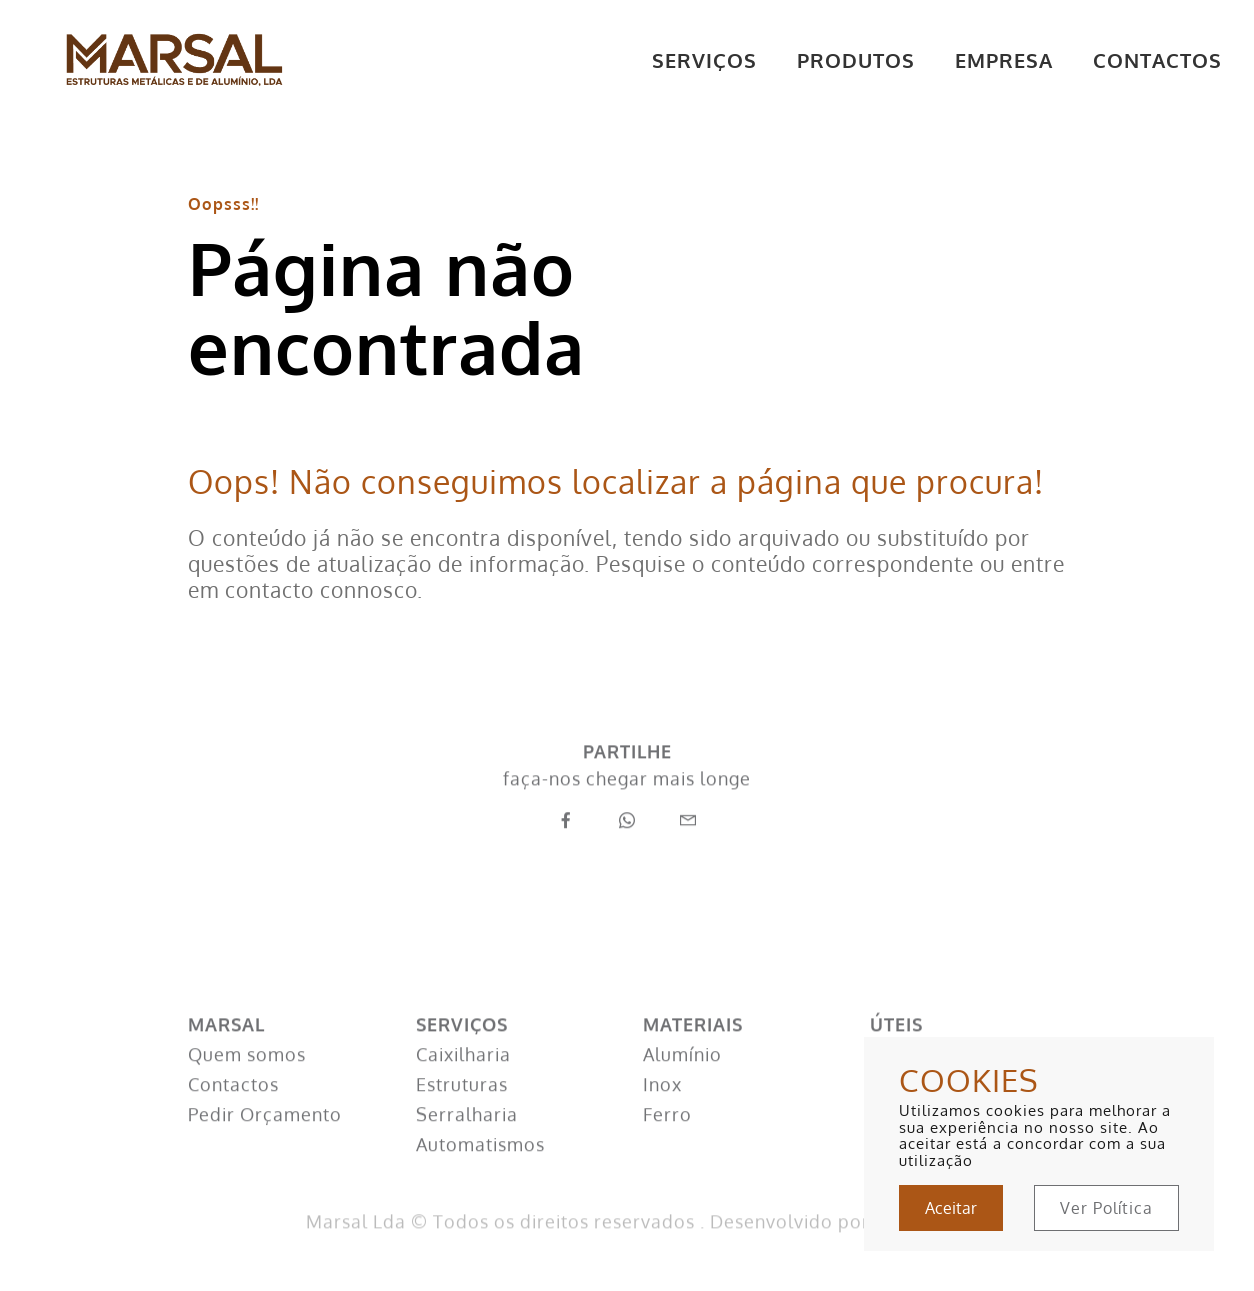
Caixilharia (463, 1077)
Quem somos (247, 1077)
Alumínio (682, 1077)
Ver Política (1106, 1208)
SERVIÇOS (704, 60)
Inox (662, 1107)
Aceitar (951, 1208)
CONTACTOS (1157, 60)
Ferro (667, 1137)
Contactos (233, 1107)
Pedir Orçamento (265, 1137)
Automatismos (480, 1167)
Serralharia (467, 1137)
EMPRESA (1004, 60)
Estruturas (462, 1107)
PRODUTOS (856, 60)
